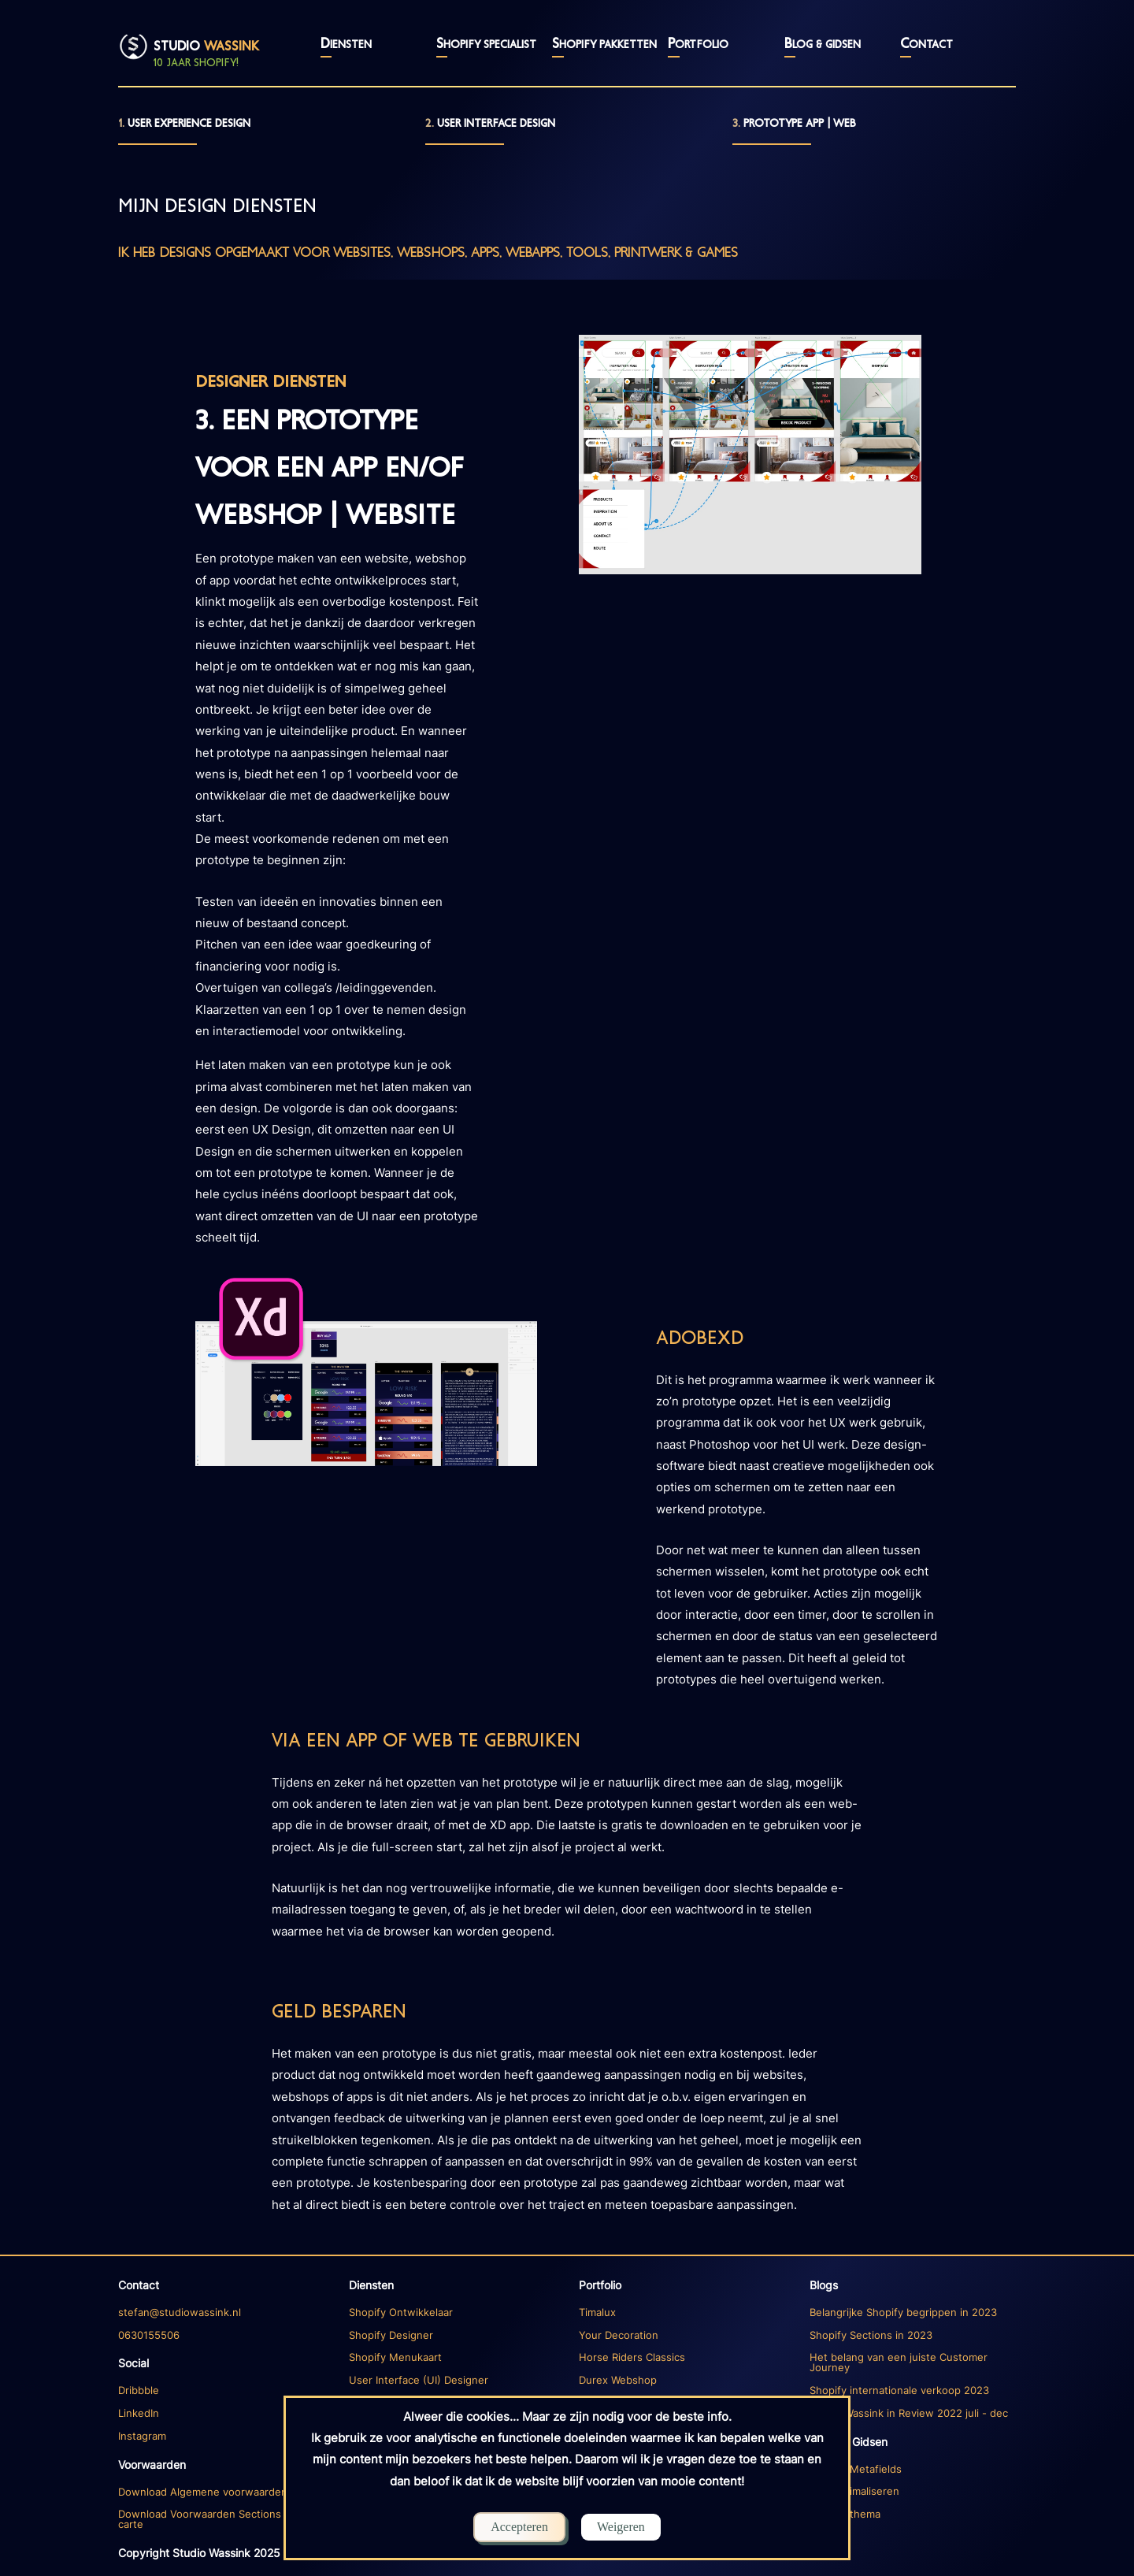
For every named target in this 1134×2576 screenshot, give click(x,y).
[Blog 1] (913, 2313)
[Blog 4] (913, 2414)
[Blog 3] (913, 2391)
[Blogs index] (913, 2285)
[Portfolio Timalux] (682, 2313)
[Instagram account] (221, 2437)
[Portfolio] (682, 2285)
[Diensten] (221, 2313)
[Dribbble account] (221, 2391)
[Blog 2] (913, 2363)
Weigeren (621, 2526)
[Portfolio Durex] (682, 2381)
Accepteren (519, 2526)
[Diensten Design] (452, 2381)
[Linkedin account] (221, 2414)
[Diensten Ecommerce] (452, 2313)
